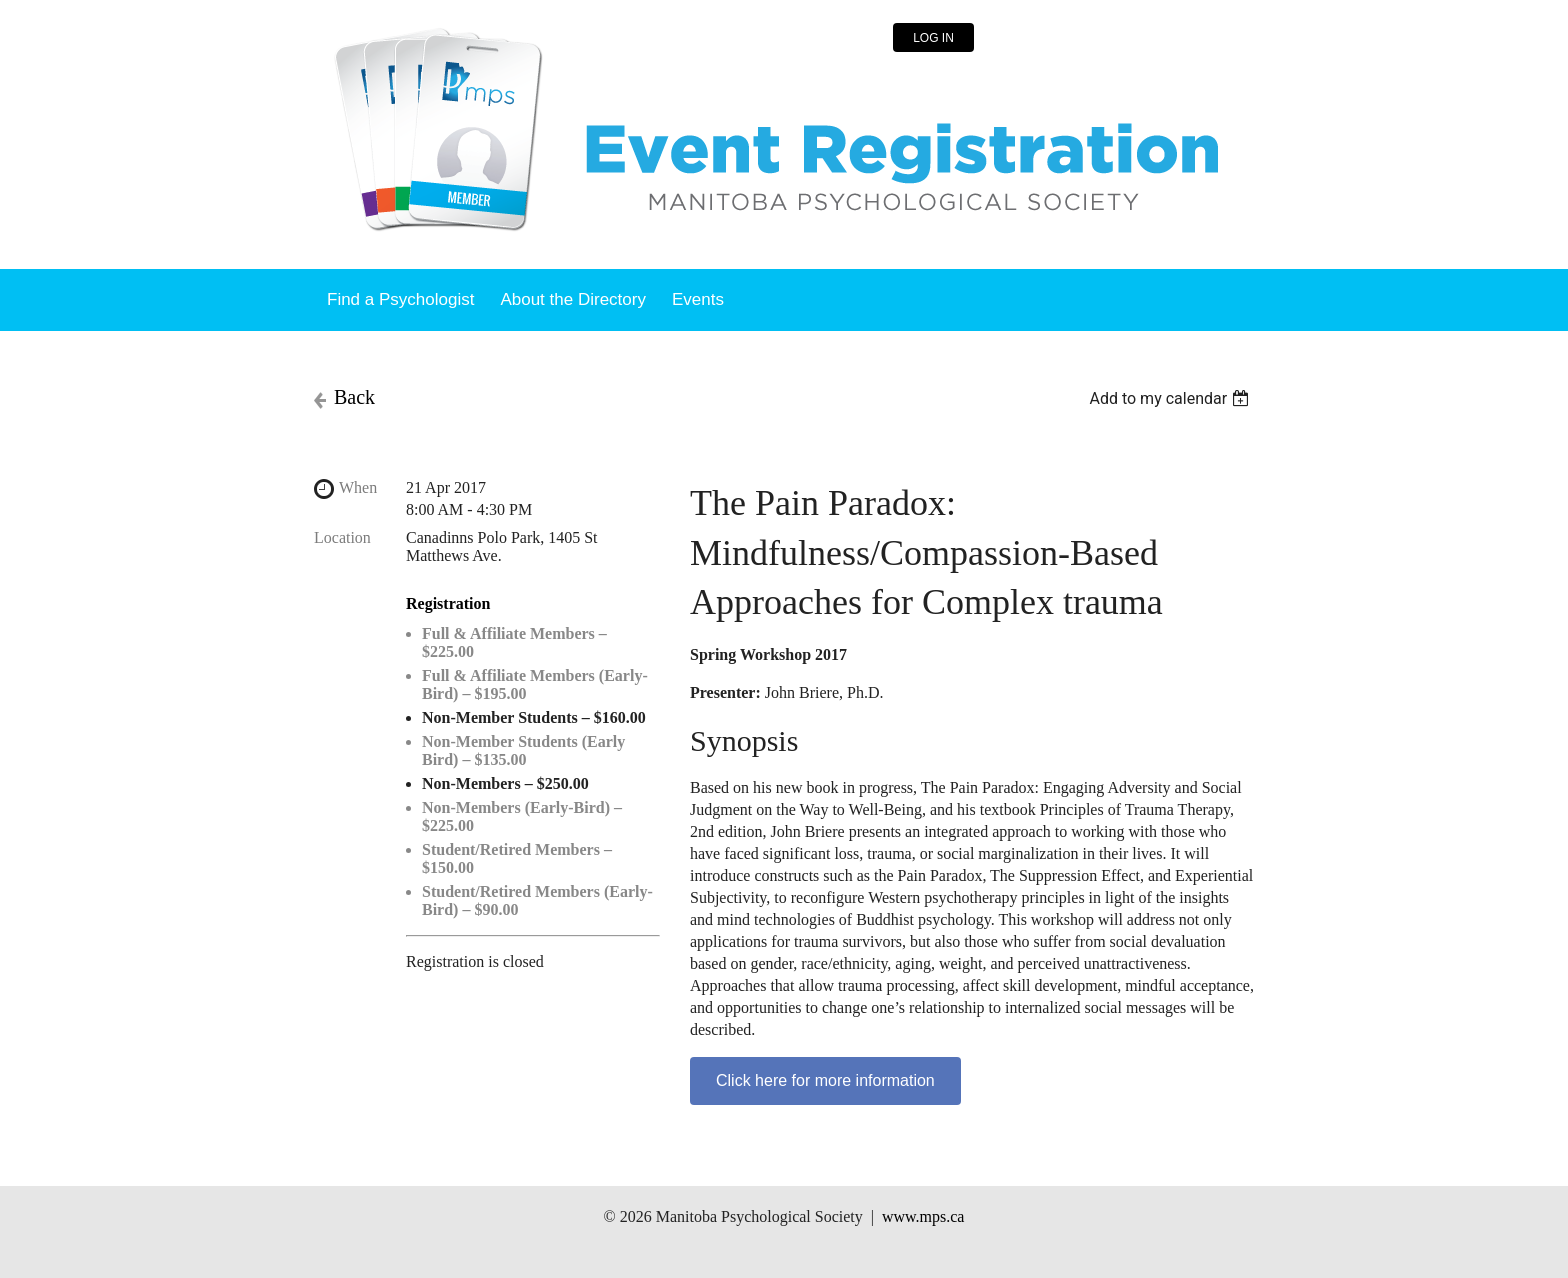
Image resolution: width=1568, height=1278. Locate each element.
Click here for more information (825, 1080)
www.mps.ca (923, 1216)
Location (342, 537)
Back (354, 397)
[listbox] (1171, 398)
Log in (933, 38)
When (358, 487)
